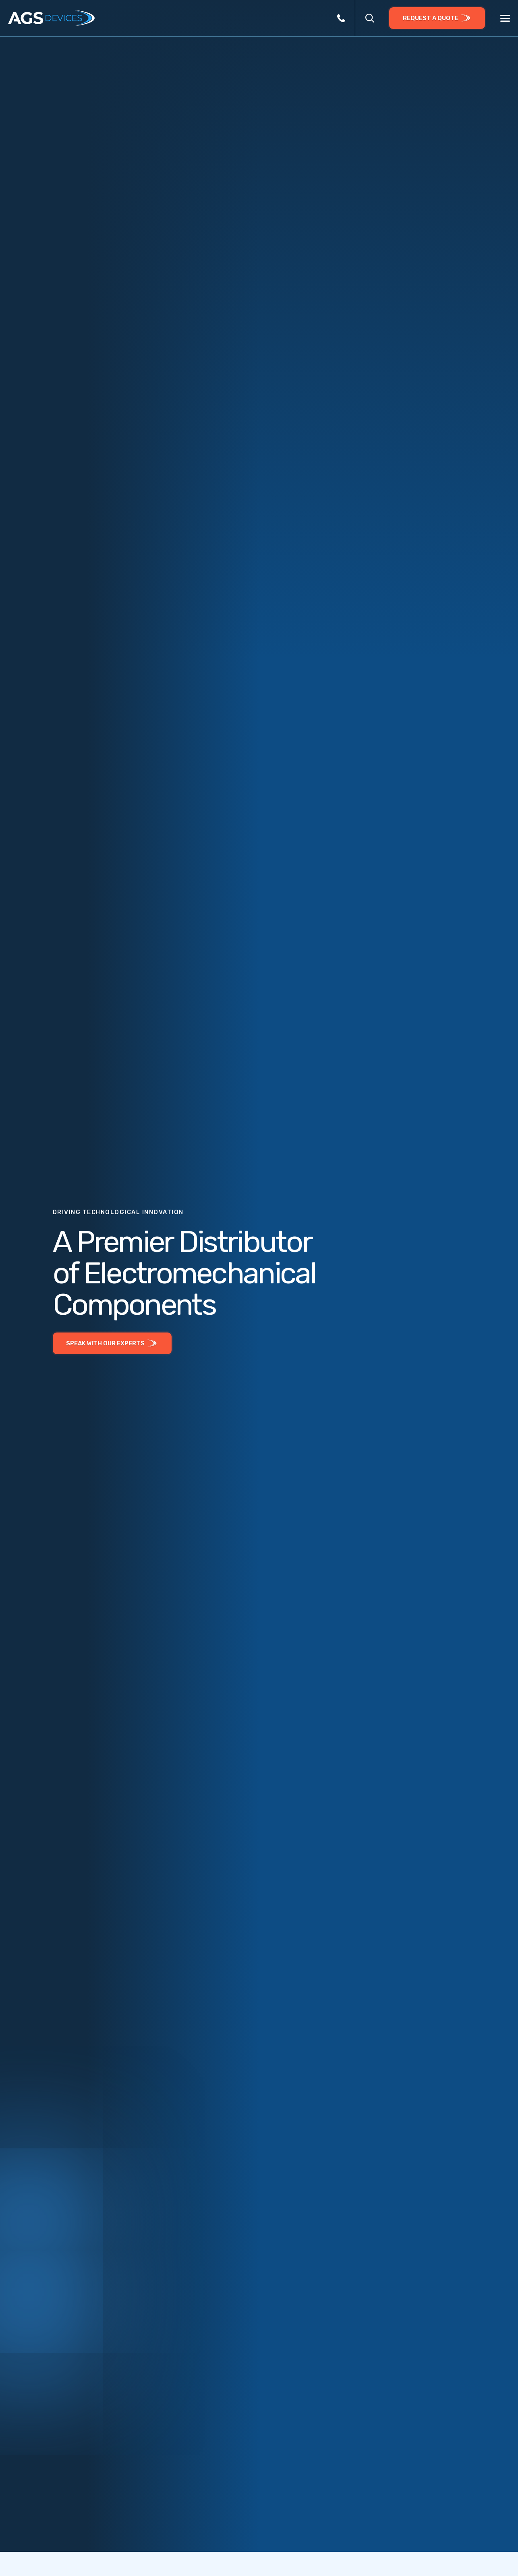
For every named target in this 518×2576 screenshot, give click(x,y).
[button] (369, 18)
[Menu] (505, 18)
